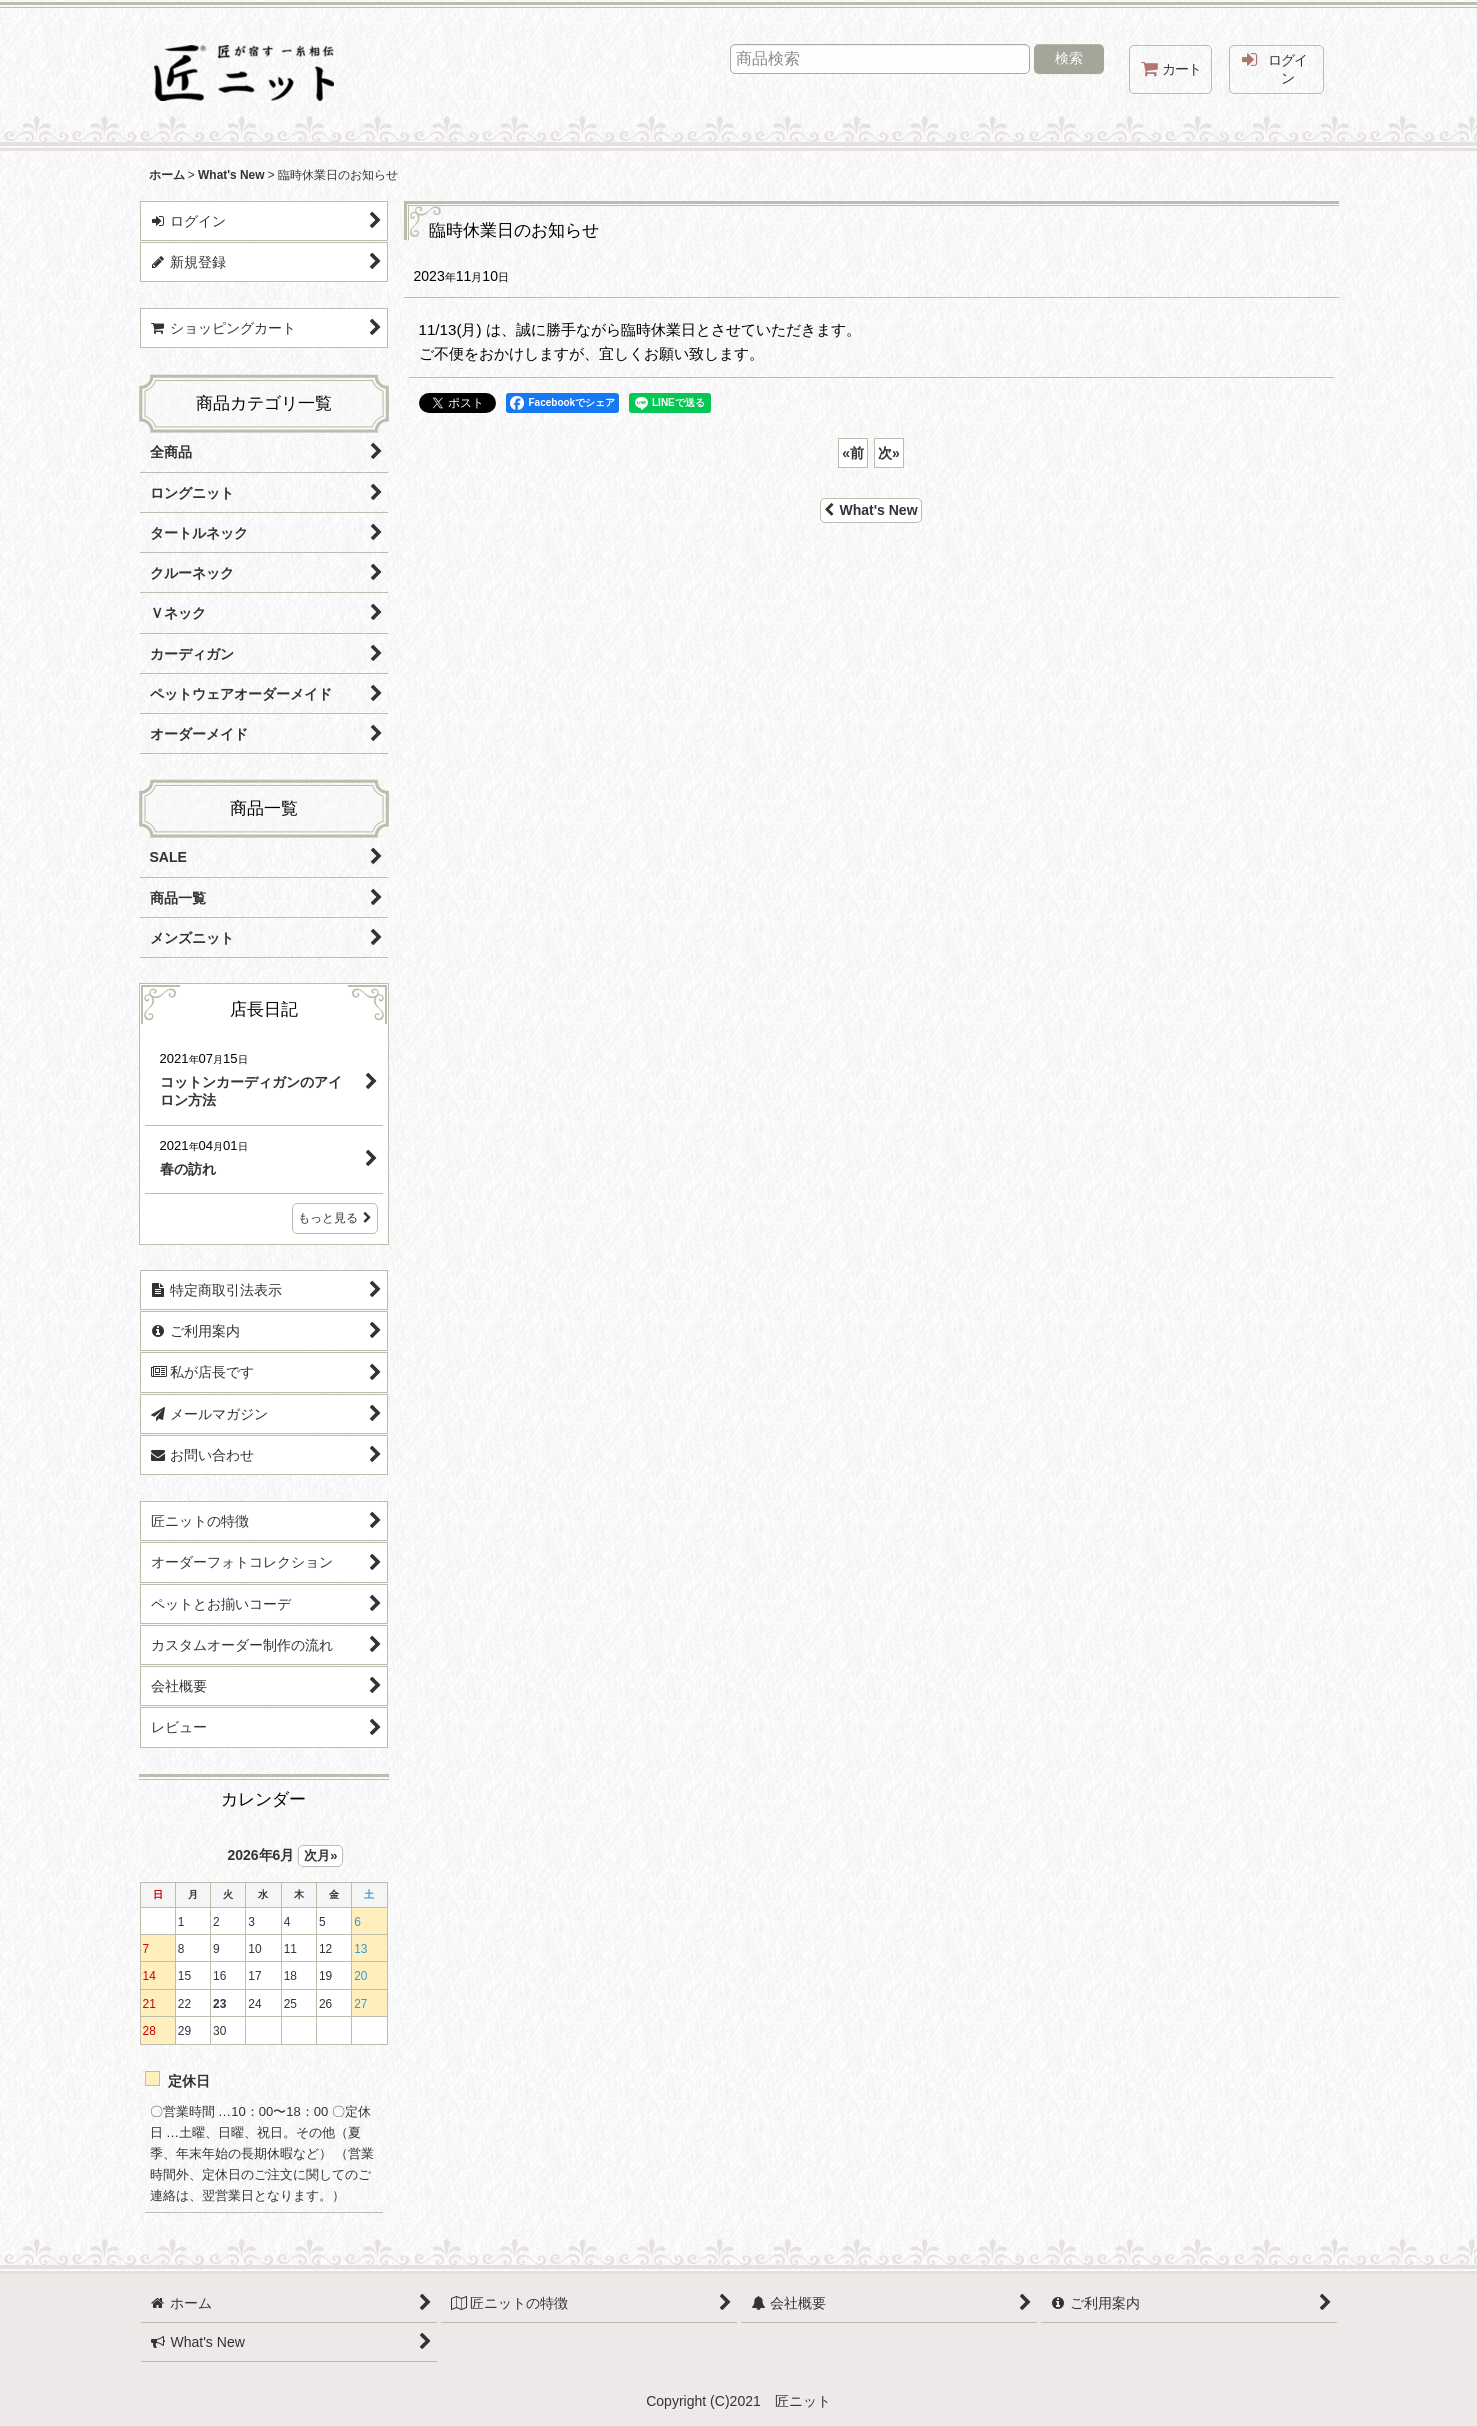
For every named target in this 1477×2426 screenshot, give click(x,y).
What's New (870, 510)
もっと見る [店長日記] (335, 1218)
